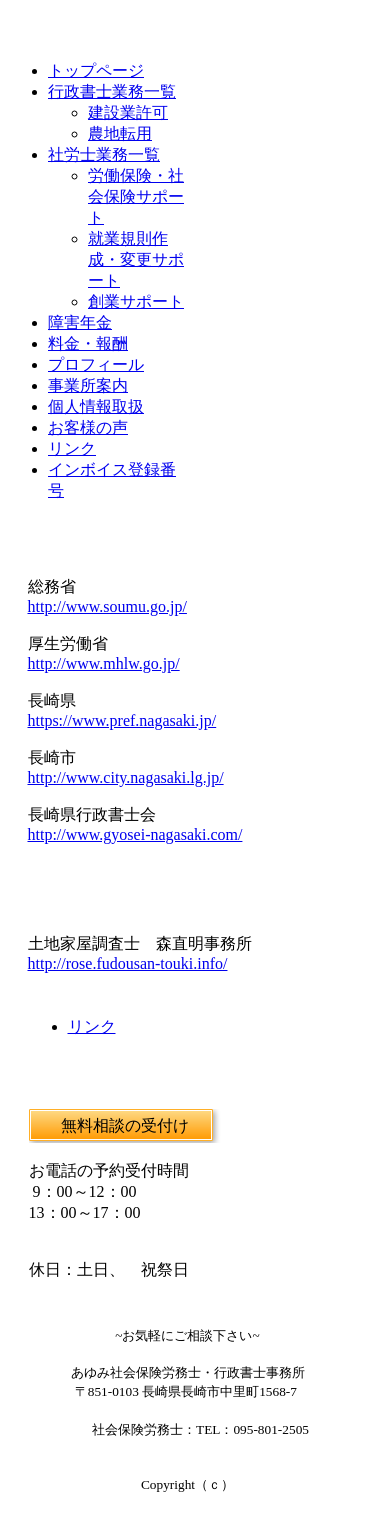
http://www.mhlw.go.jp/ (104, 663)
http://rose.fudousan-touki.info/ (128, 963)
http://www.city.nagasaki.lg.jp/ (126, 777)
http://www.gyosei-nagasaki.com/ (135, 834)
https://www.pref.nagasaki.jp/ (122, 720)
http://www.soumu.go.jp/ (107, 606)
